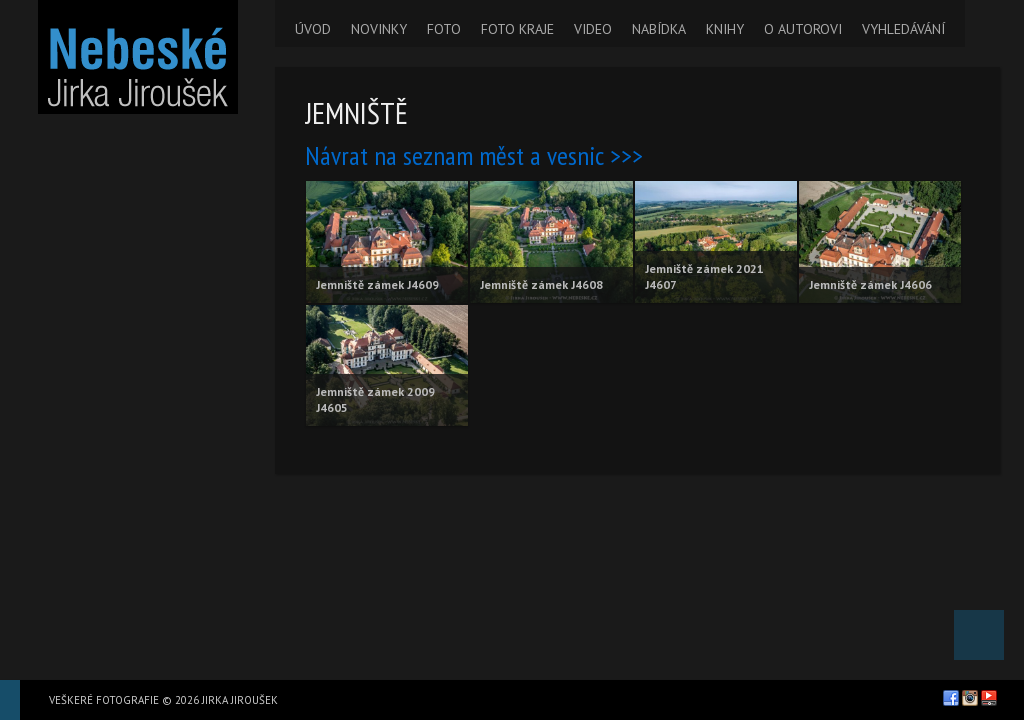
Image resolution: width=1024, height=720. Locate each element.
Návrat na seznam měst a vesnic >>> (474, 155)
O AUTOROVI (803, 29)
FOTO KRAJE (517, 29)
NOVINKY (379, 29)
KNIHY (725, 29)
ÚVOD (313, 29)
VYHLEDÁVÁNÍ (903, 29)
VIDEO (593, 29)
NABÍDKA (659, 29)
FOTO (444, 29)
